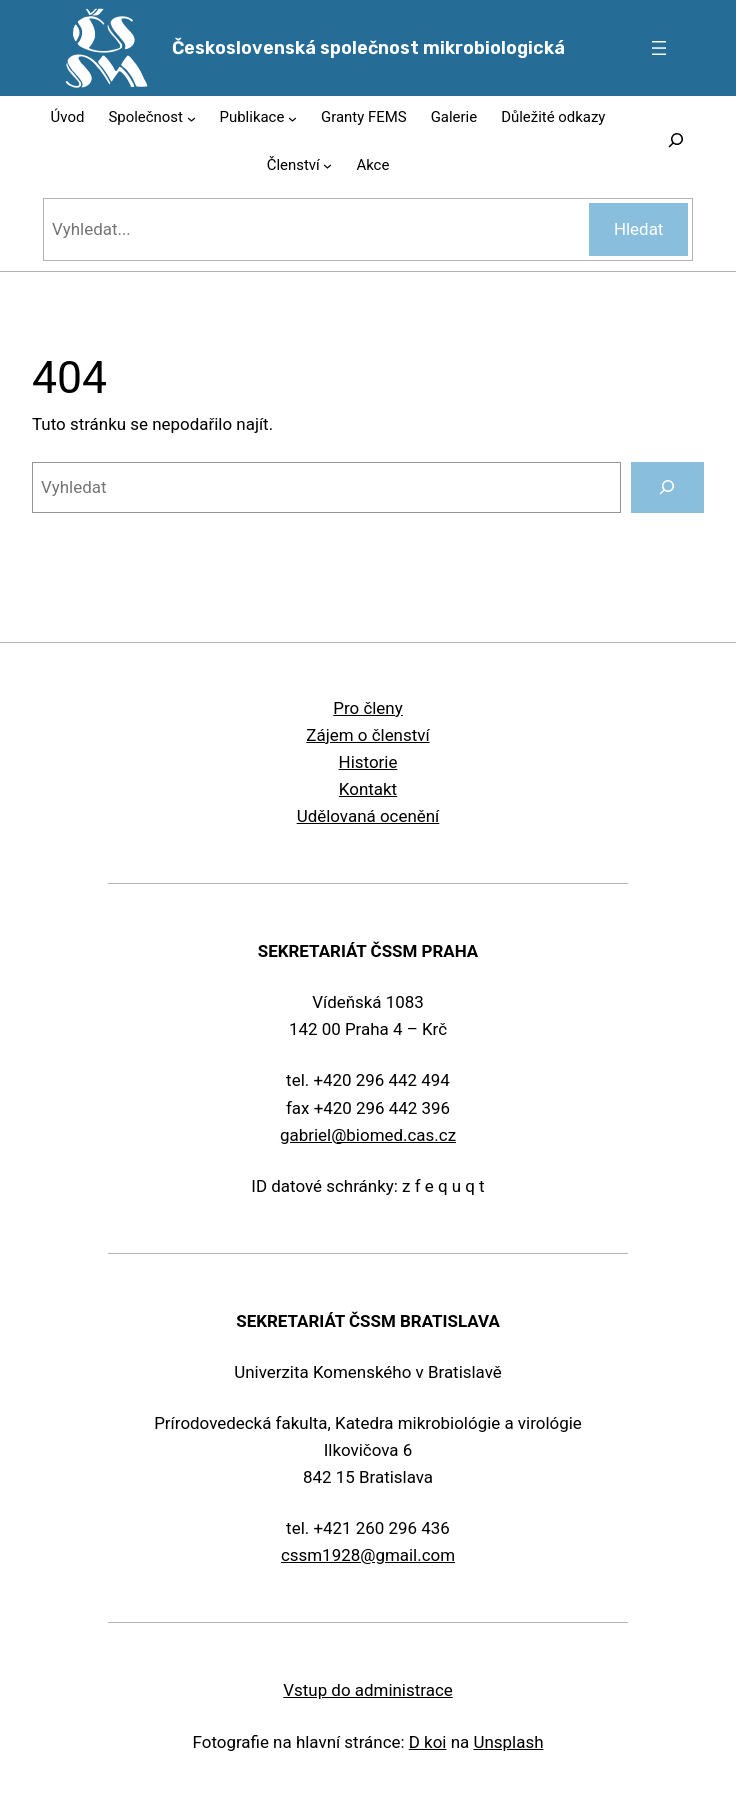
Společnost (145, 117)
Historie (368, 762)
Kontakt (368, 789)
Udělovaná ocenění (368, 816)
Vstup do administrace (368, 1690)
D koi (428, 1742)
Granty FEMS (364, 117)
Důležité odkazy (553, 117)
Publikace (252, 117)
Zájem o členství (367, 735)
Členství (293, 165)
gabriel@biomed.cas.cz (368, 1135)
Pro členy (367, 708)
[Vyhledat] (667, 487)
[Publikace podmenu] (292, 117)
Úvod (68, 117)
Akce (372, 165)
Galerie (454, 117)
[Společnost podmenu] (191, 117)
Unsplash (508, 1742)
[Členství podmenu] (327, 165)
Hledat (639, 229)
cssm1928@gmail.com (368, 1555)
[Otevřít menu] (659, 48)
